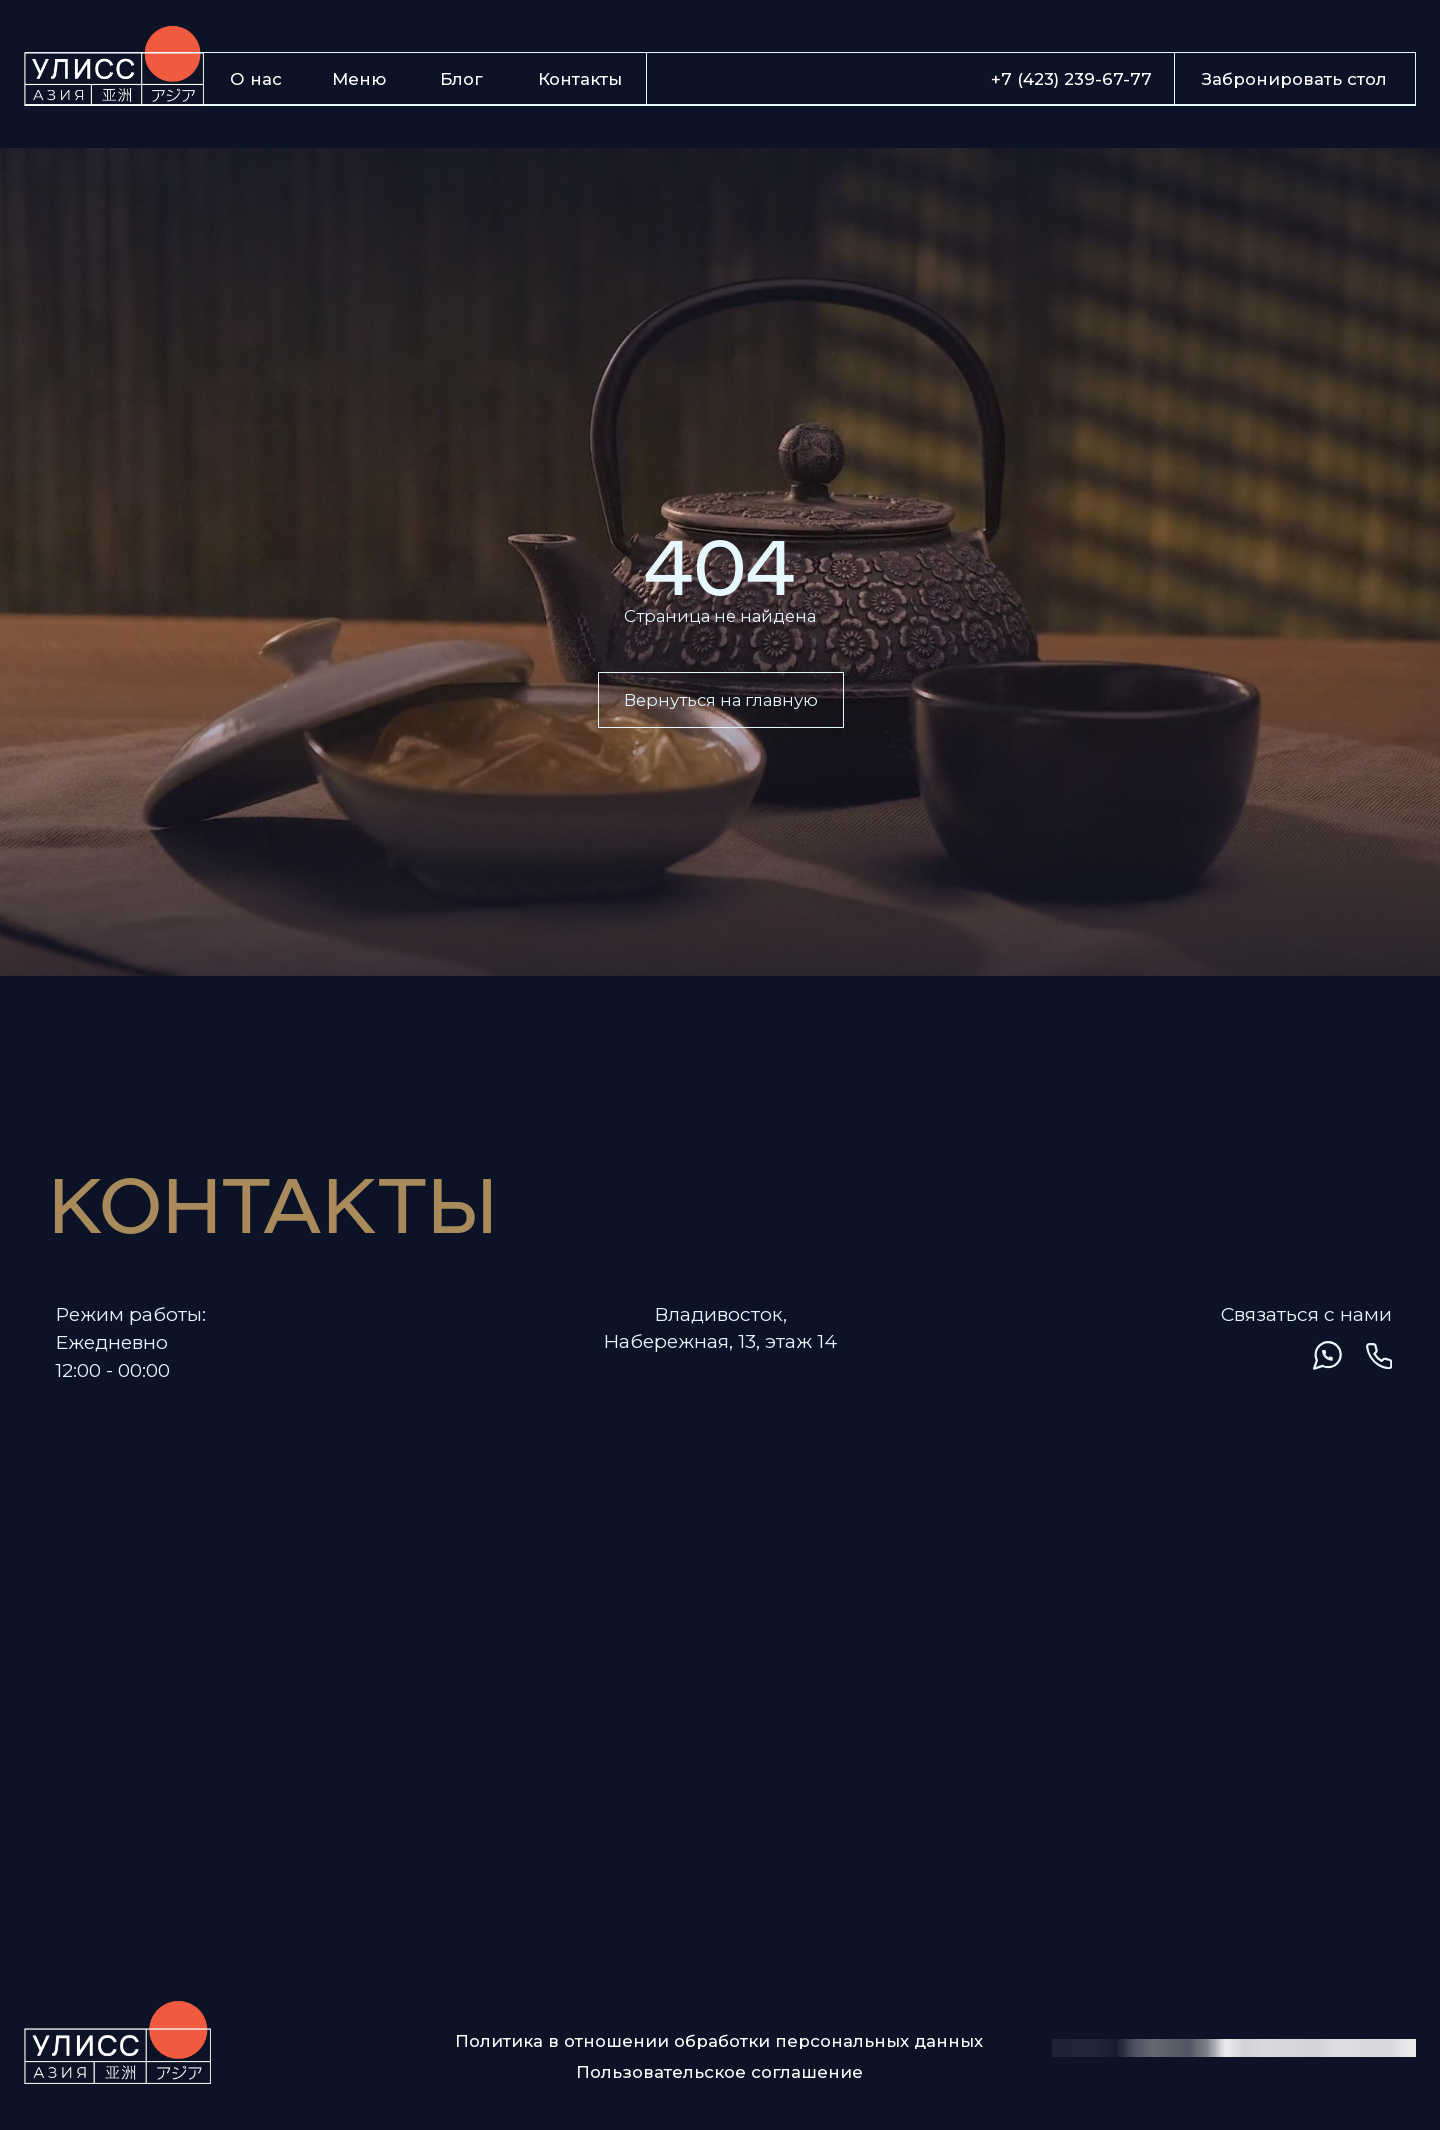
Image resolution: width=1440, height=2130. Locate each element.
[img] (1221, 1355)
